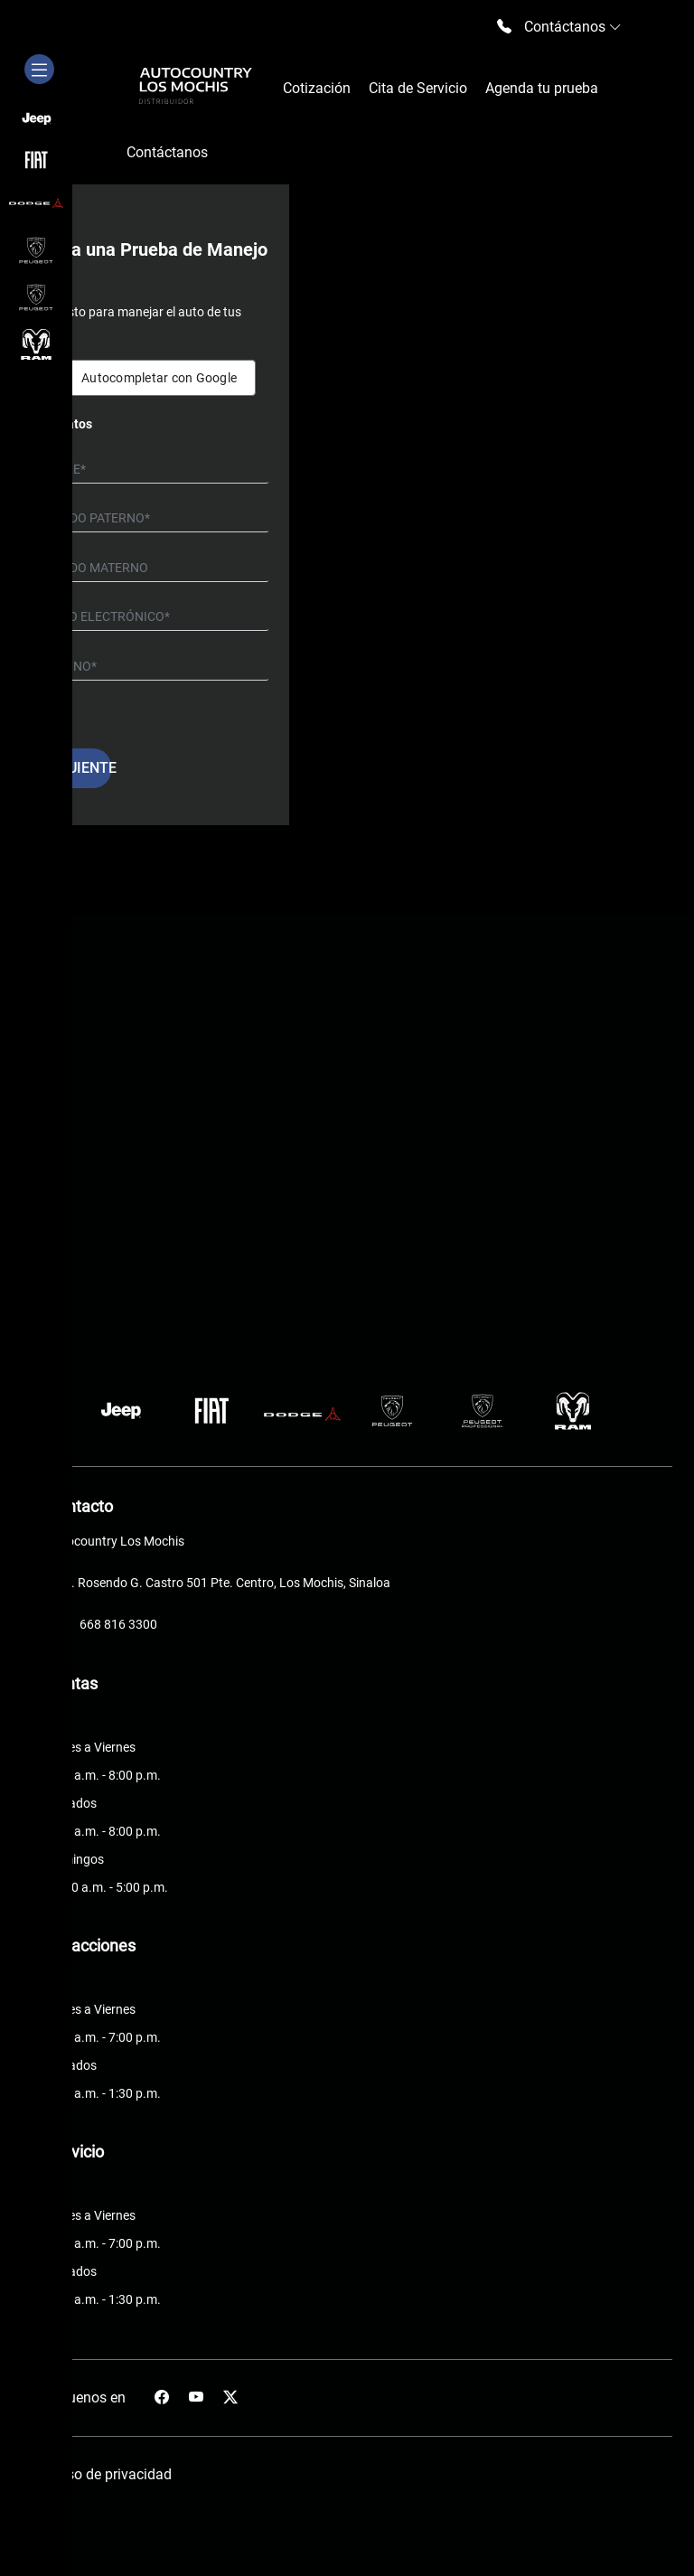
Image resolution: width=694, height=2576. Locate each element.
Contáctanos (167, 152)
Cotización (317, 88)
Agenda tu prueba (541, 88)
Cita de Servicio (418, 88)
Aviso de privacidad (109, 2474)
